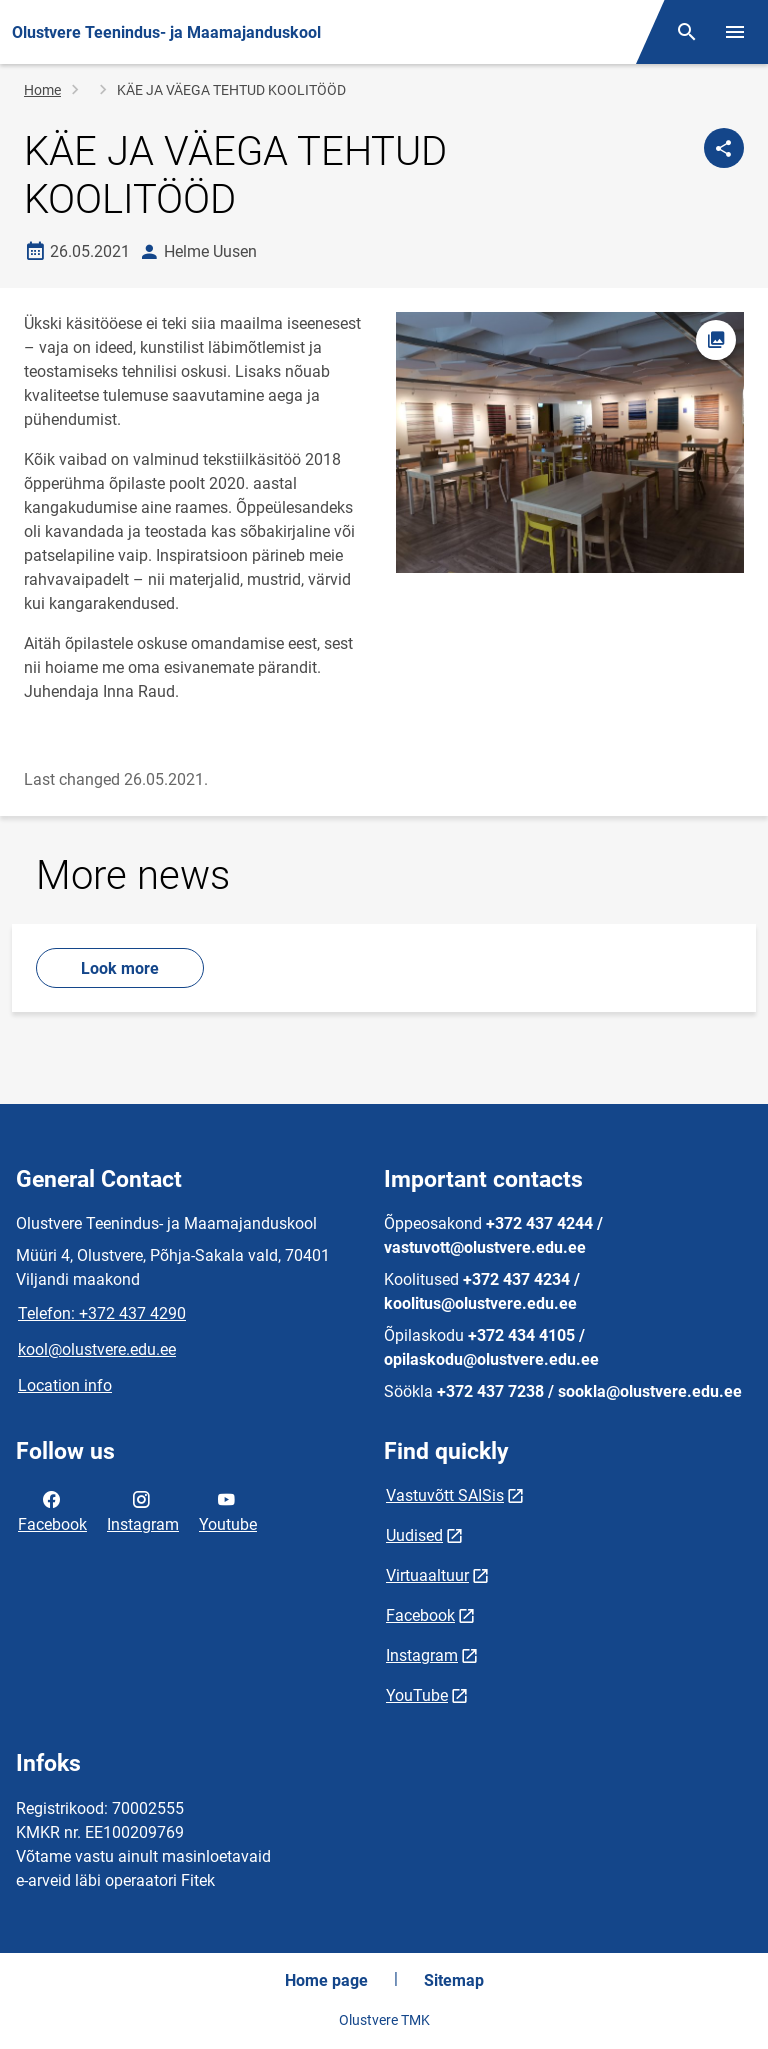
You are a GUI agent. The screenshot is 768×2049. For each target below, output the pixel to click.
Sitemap (454, 1980)
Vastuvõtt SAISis (445, 1495)
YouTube (417, 1695)
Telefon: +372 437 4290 (102, 1313)
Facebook (52, 1510)
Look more (120, 968)
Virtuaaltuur (427, 1575)
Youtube (228, 1510)
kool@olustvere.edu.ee (97, 1349)
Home (42, 90)
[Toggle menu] (735, 32)
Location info (65, 1385)
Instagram (143, 1510)
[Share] (724, 148)
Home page (326, 1980)
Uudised (414, 1535)
